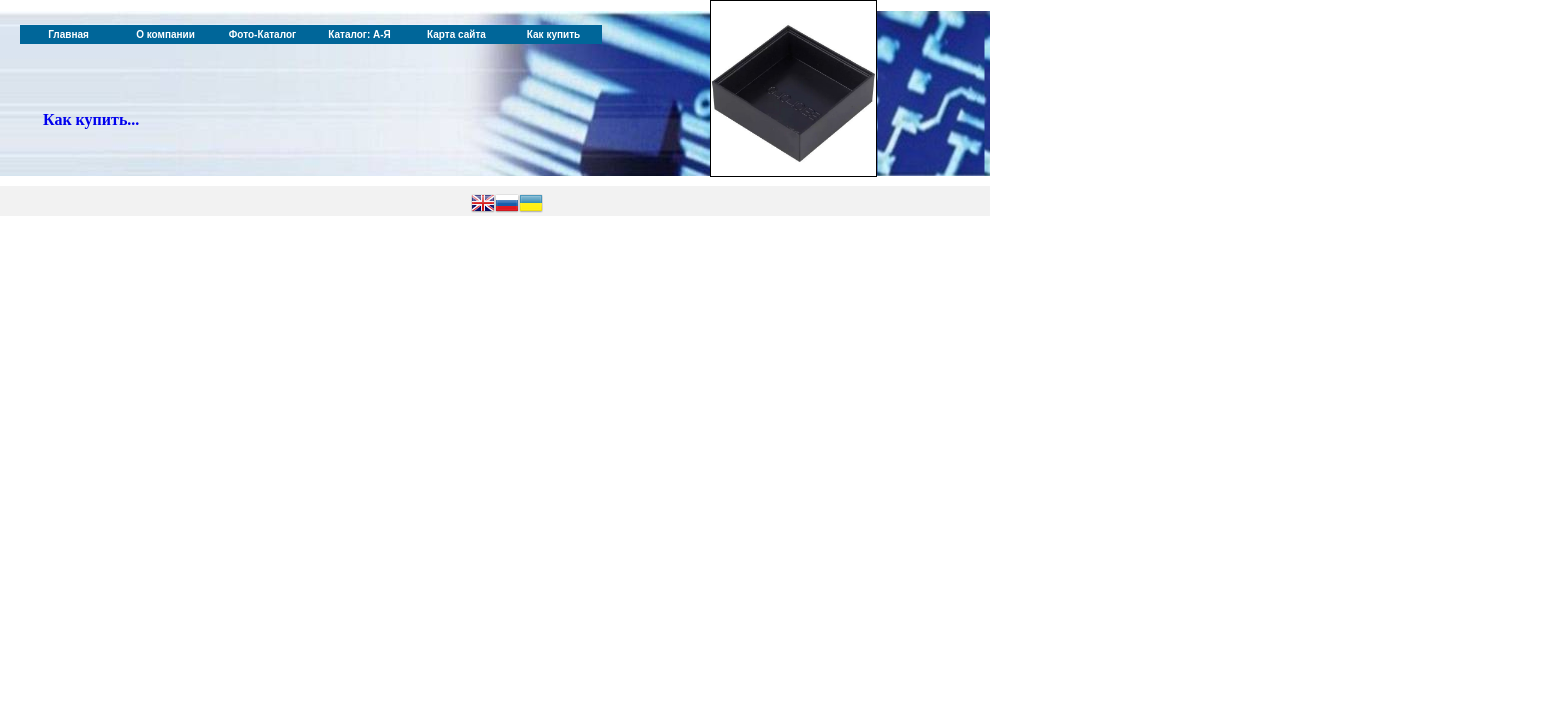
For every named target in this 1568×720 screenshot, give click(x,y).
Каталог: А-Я (359, 34)
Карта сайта (456, 34)
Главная (68, 34)
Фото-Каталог (262, 34)
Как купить (553, 34)
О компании (165, 34)
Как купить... (91, 119)
